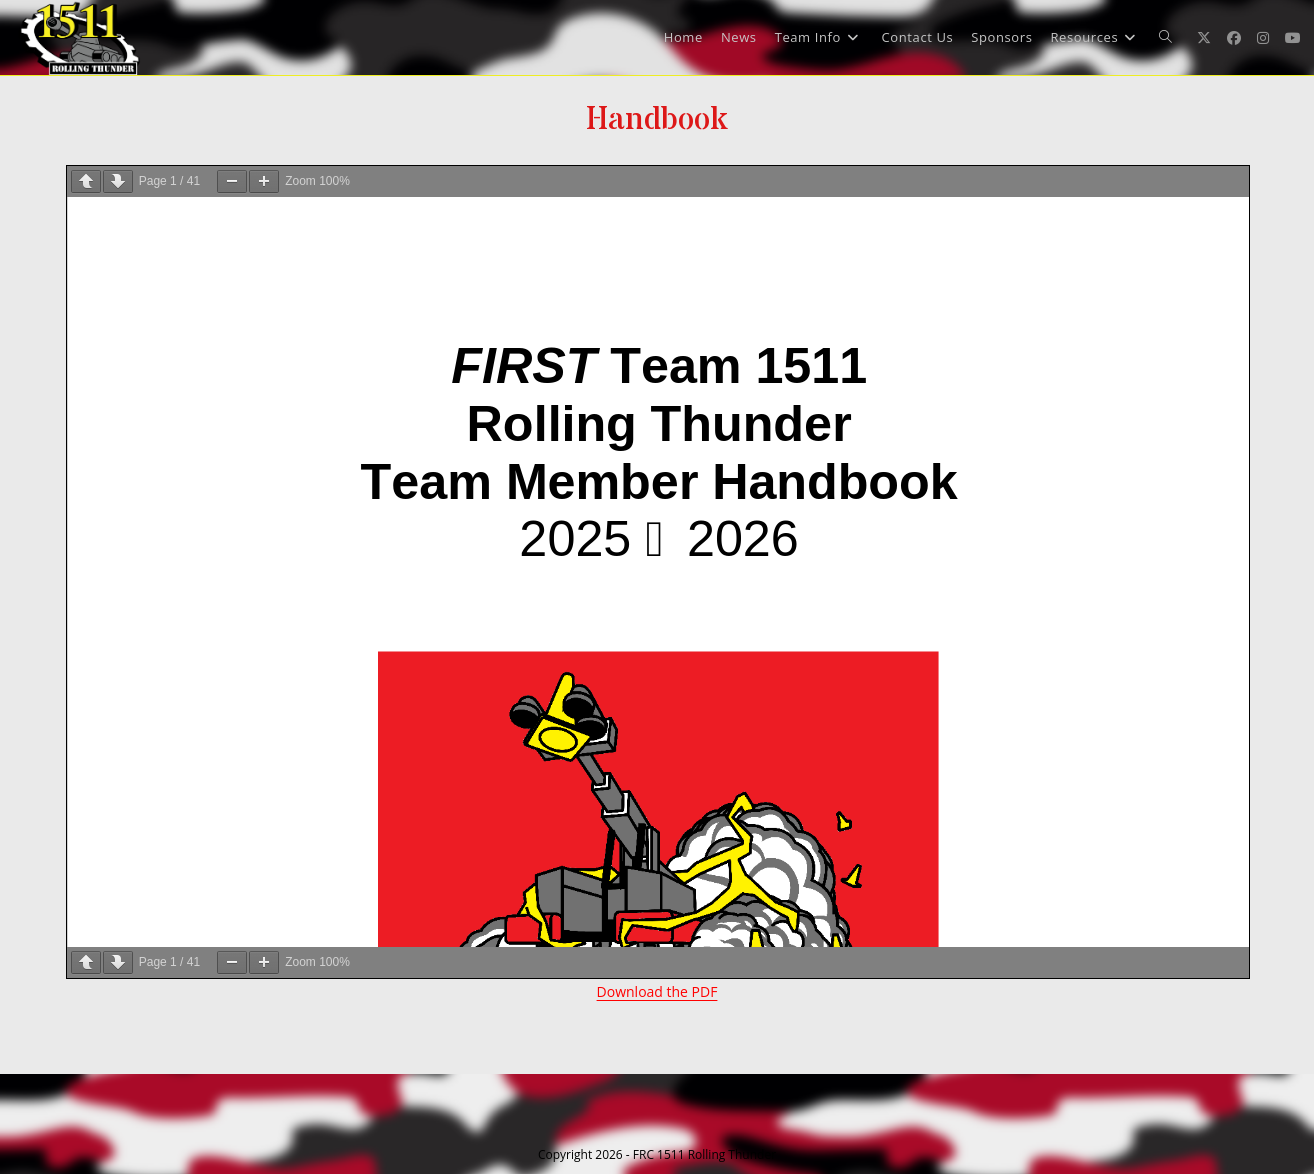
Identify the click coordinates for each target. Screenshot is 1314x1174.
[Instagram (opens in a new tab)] (1263, 38)
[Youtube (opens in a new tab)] (1293, 38)
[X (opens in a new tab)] (1204, 38)
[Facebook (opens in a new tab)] (1234, 38)
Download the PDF (657, 991)
